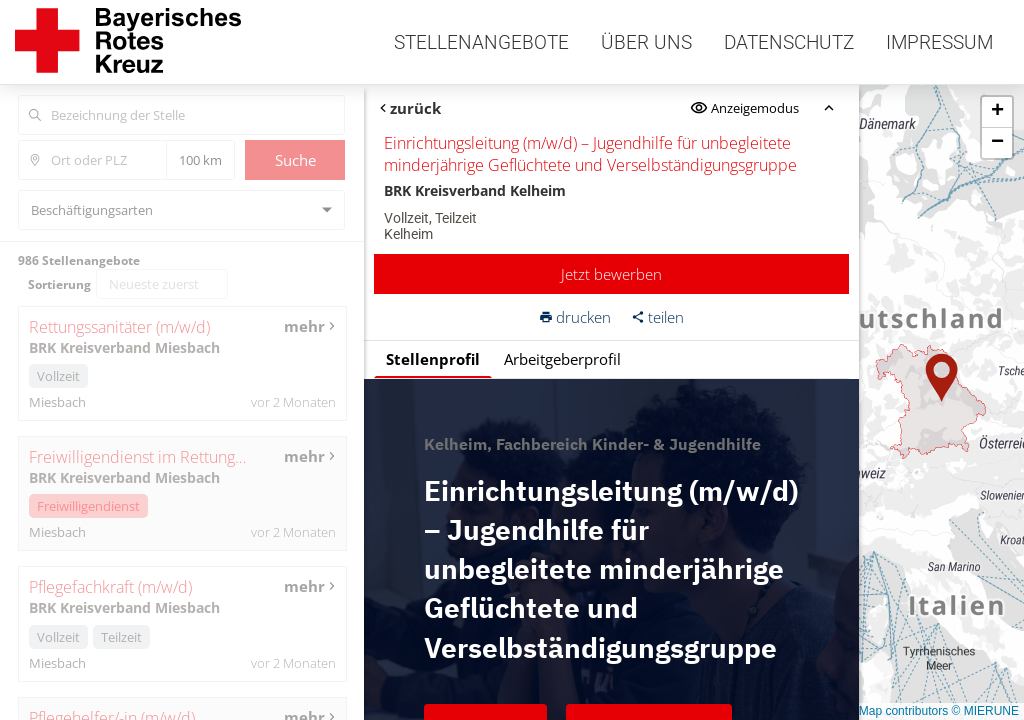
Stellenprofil (432, 359)
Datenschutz (789, 42)
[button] (942, 378)
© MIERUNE (985, 711)
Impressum (939, 42)
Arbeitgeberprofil (561, 359)
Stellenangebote (481, 42)
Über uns (646, 42)
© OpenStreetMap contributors (866, 711)
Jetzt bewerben (611, 274)
